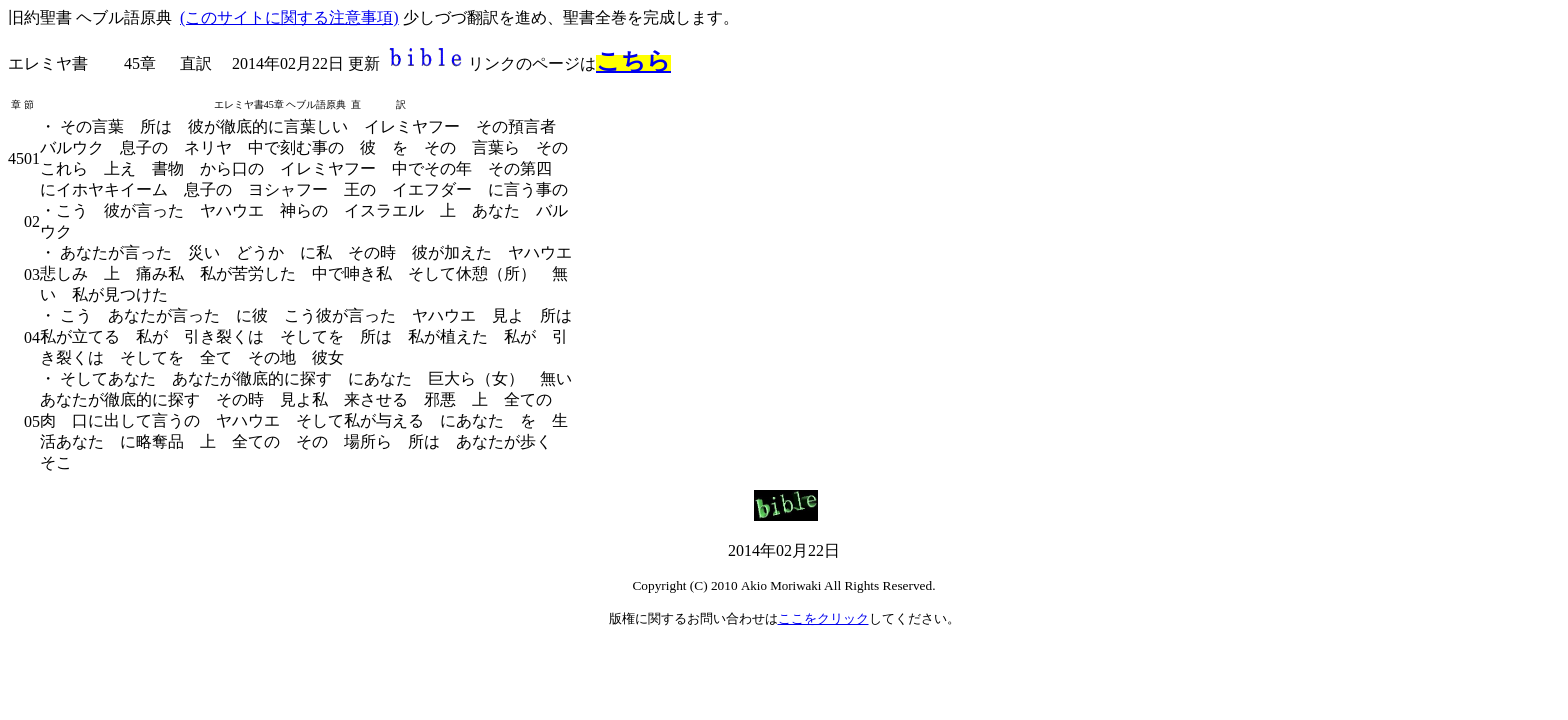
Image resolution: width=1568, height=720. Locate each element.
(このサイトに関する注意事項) (289, 17)
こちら (633, 61)
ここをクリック (823, 618)
